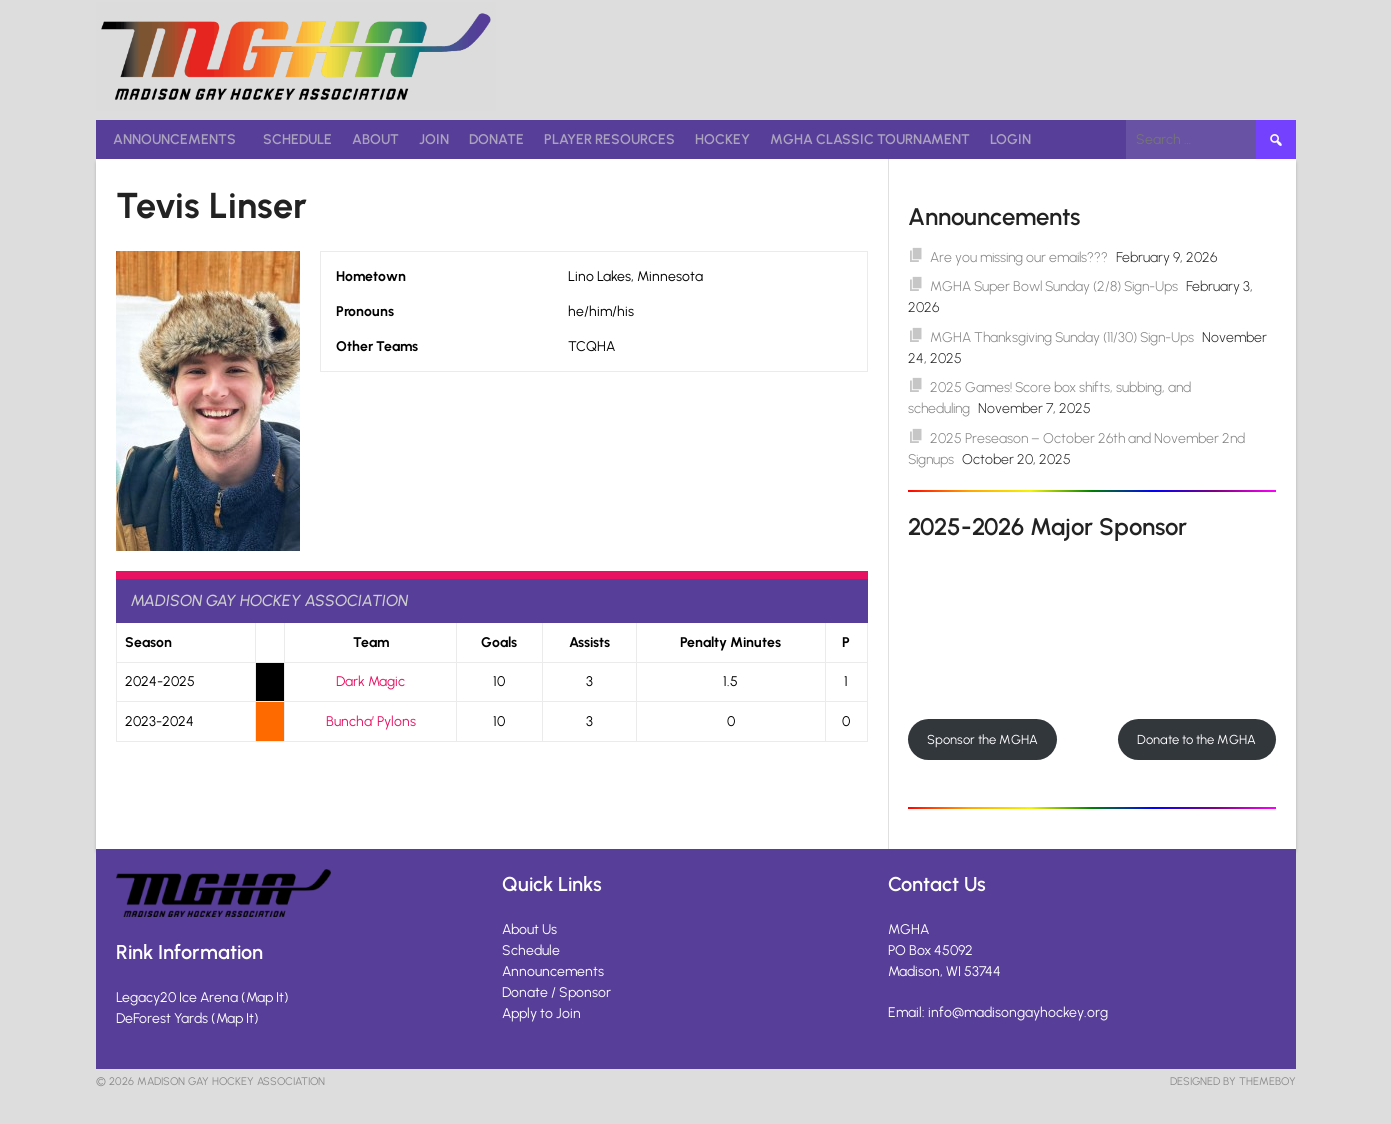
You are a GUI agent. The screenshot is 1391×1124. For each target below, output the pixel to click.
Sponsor (585, 992)
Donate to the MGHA (1196, 739)
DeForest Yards (162, 1018)
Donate (496, 139)
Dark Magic (370, 681)
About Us (529, 929)
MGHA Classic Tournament (870, 139)
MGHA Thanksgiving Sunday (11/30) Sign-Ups (1062, 337)
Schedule (297, 139)
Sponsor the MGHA (982, 739)
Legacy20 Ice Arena (177, 997)
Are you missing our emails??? (1019, 257)
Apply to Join (541, 1013)
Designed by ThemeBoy (1233, 1081)
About (375, 139)
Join (434, 139)
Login (1010, 139)
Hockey (722, 139)
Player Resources (609, 139)
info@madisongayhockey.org (1018, 1012)
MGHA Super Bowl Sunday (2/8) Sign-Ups (1054, 286)
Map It (265, 997)
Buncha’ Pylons (371, 721)
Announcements (174, 139)
